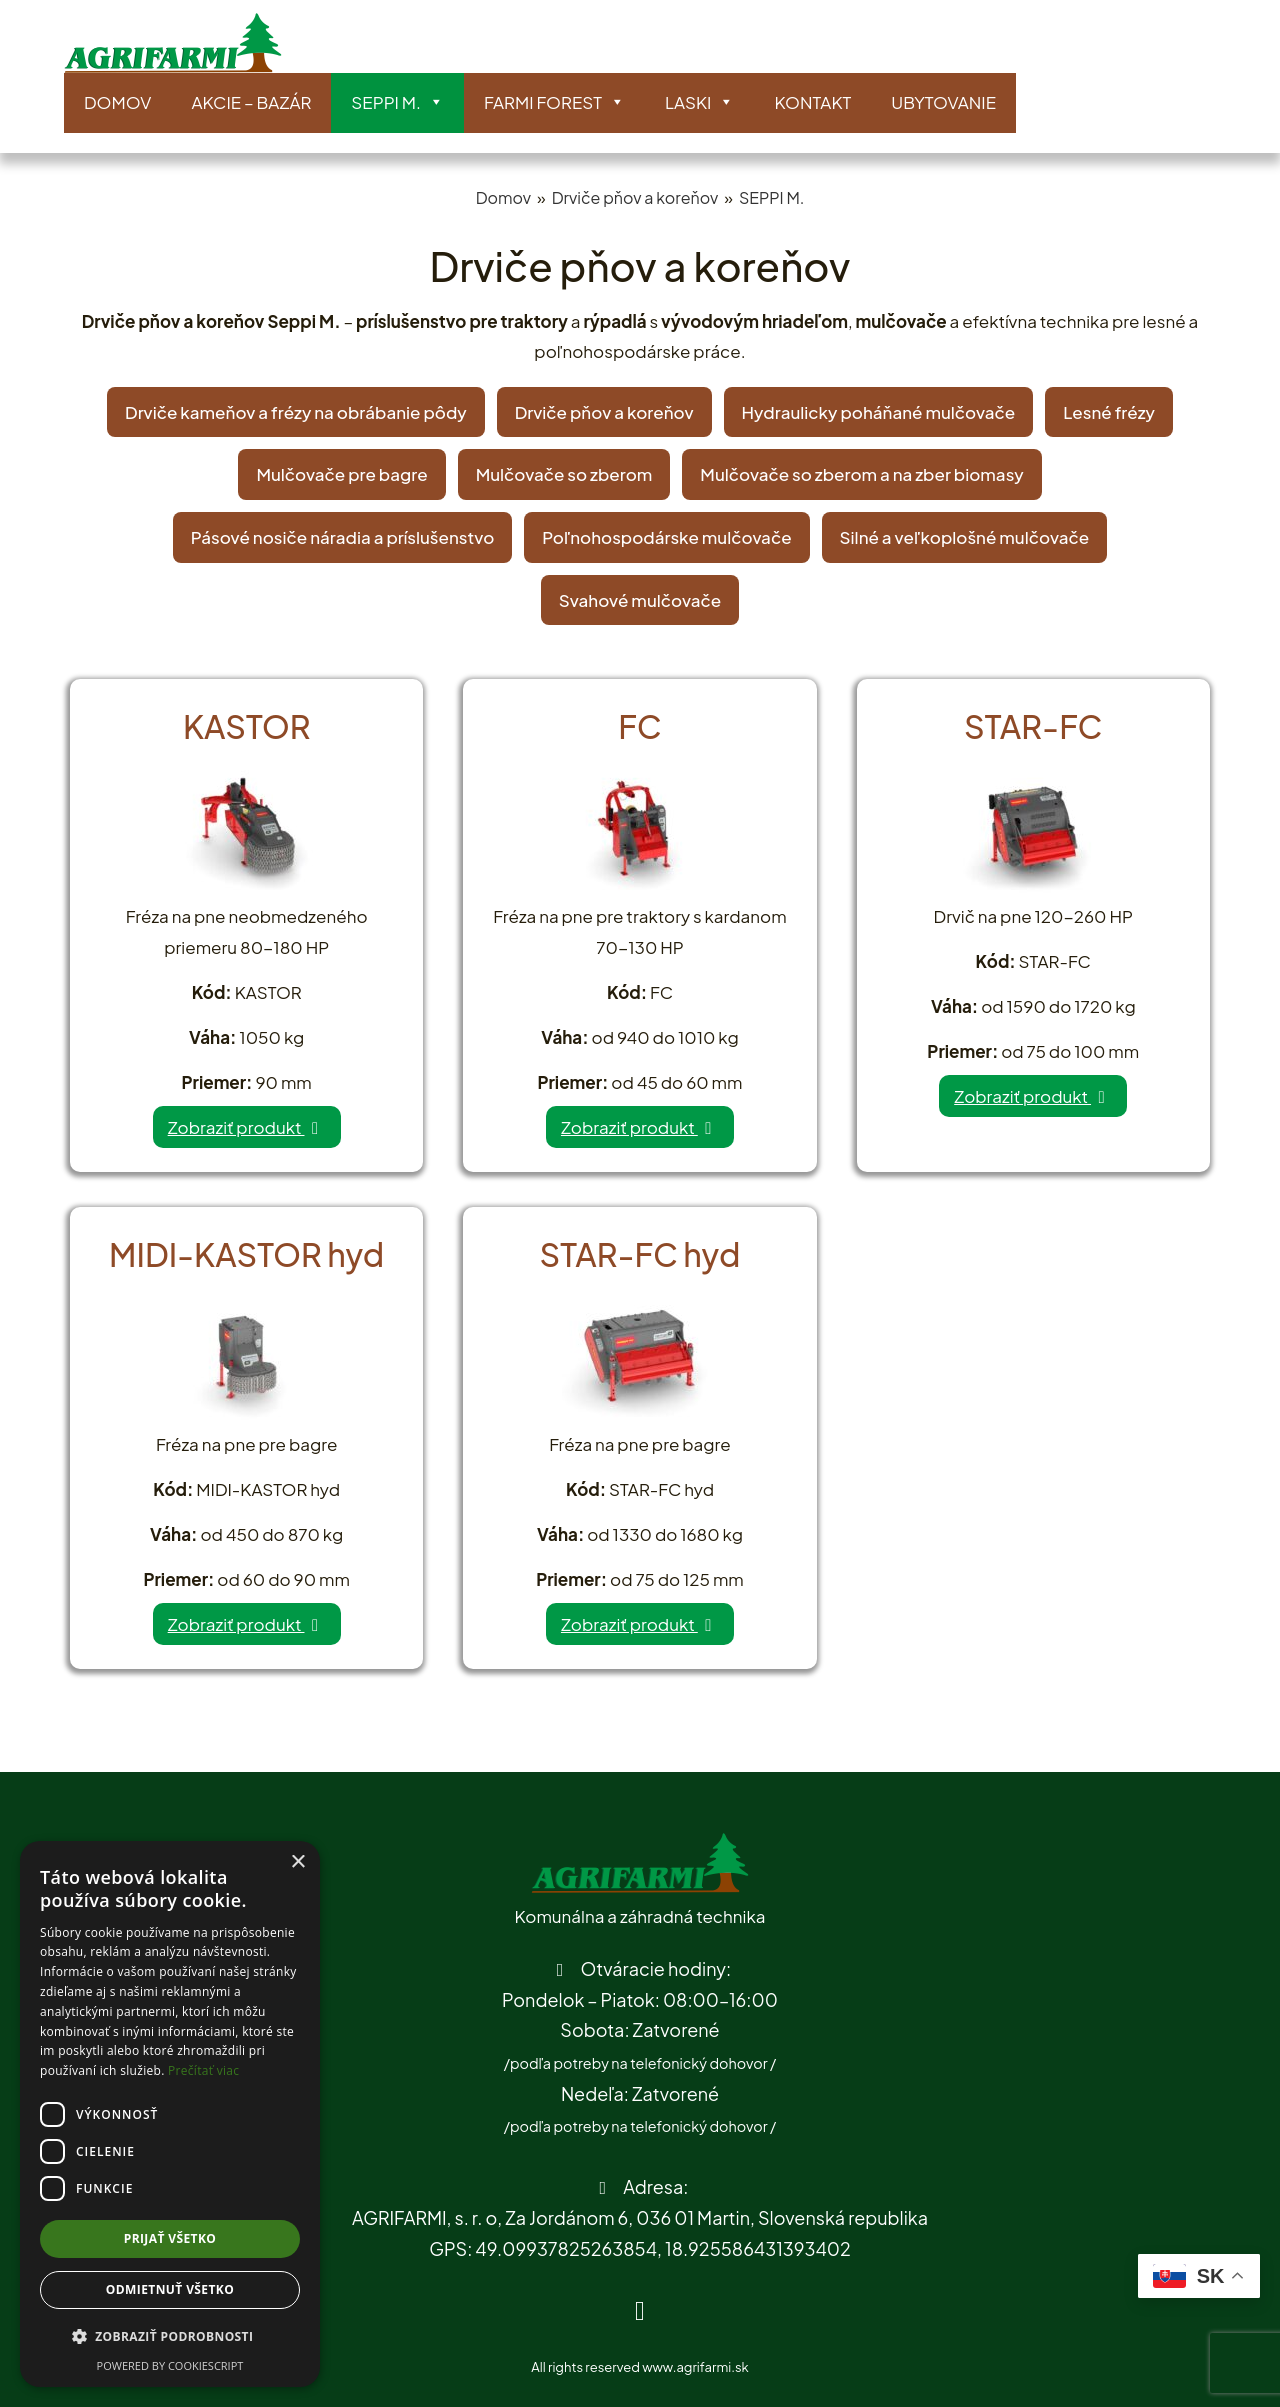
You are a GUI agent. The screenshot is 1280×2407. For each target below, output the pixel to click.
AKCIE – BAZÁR (251, 102)
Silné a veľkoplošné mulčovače (965, 537)
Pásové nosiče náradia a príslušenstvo (342, 537)
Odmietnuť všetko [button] (170, 2289)
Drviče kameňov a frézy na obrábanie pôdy (296, 412)
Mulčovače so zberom (564, 474)
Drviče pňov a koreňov (635, 197)
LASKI (699, 102)
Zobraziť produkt (247, 1127)
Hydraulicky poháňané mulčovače (879, 412)
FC (639, 726)
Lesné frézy (1109, 412)
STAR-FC (1033, 726)
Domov (117, 102)
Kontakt (812, 102)
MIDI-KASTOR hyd (246, 1254)
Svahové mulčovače (640, 600)
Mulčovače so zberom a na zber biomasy (861, 474)
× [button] (297, 1862)
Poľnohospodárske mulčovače (666, 537)
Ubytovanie (943, 102)
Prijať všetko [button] (170, 2238)
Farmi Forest (554, 102)
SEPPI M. (397, 102)
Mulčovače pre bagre (341, 474)
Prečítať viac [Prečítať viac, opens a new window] (203, 2070)
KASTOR (247, 726)
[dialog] (170, 2114)
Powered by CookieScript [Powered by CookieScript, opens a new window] (170, 2365)
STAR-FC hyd (640, 1254)
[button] (170, 2337)
